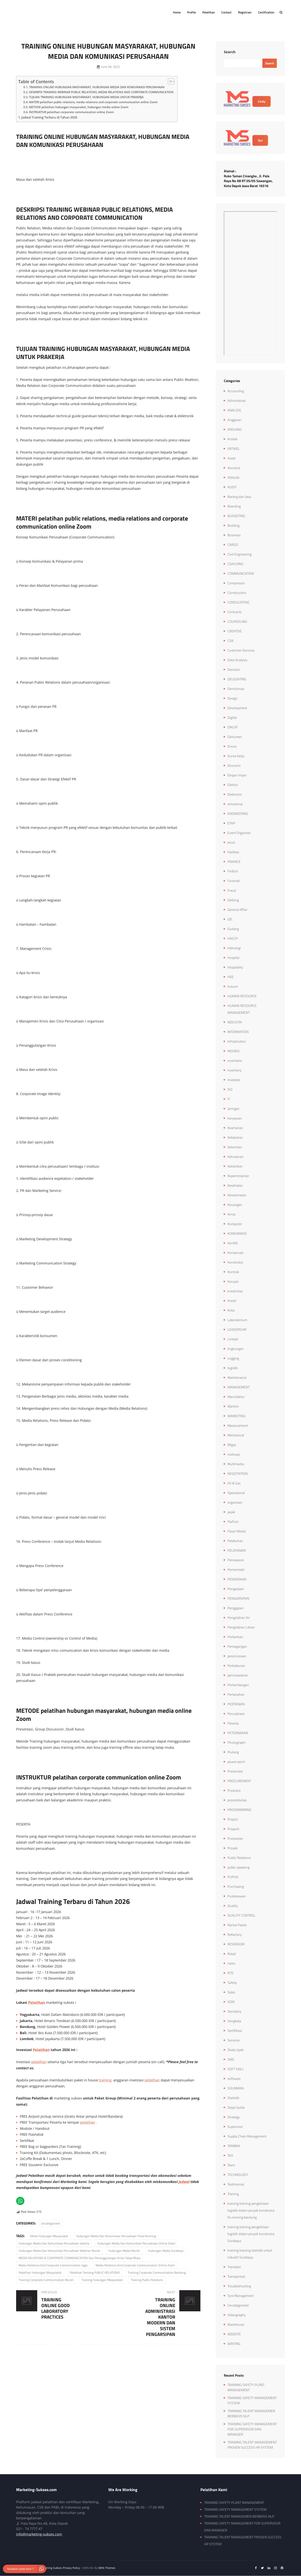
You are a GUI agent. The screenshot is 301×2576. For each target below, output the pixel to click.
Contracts (234, 611)
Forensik (233, 880)
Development (237, 708)
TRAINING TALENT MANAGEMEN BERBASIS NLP (239, 2516)
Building (233, 525)
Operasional (236, 1492)
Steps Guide (236, 2107)
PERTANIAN (236, 1704)
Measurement (237, 1425)
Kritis (231, 1310)
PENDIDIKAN (236, 1579)
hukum (232, 986)
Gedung (233, 900)
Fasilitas (233, 852)
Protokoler (235, 1838)
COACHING (235, 563)
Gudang (233, 928)
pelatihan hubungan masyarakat (40, 2272)
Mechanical (235, 1435)
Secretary (234, 2011)
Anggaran (234, 419)
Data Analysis (237, 659)
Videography (236, 2314)
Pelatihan (208, 12)
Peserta (233, 1723)
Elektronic (234, 794)
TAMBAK (233, 2145)
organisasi (234, 1502)
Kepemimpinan (238, 1175)
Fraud (231, 890)
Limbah (232, 1339)
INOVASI (233, 1051)
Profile (191, 12)
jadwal (184, 2181)
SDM (231, 2001)
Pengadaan (235, 1588)
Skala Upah (235, 2049)
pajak (231, 1512)
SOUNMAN (235, 2088)
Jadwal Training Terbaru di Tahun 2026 (49, 117)
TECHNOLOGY (237, 2174)
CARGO (232, 544)
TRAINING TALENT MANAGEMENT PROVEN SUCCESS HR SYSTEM (252, 2445)
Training (233, 2193)
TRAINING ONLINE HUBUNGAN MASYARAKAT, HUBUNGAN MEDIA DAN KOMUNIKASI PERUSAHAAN (97, 87)
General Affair (237, 909)
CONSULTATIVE (238, 602)
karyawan (234, 1118)
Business (234, 535)
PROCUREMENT (239, 1780)
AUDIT (232, 487)
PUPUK (232, 1877)
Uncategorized (50, 2223)
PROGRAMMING (239, 1809)
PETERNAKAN (237, 1732)
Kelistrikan (235, 1166)
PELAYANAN (236, 1550)
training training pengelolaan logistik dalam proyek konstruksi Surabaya (251, 2233)
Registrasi (244, 12)
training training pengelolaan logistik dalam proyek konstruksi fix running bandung (251, 2210)
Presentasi (235, 1771)
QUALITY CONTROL (241, 1915)
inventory (234, 1070)
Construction (236, 592)
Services (233, 2040)
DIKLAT (232, 727)
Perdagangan (237, 1646)
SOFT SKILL (235, 2069)
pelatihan (38, 2061)
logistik (232, 1367)
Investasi (233, 1079)
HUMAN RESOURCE (242, 996)
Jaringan (233, 1108)
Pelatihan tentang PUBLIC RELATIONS (95, 2272)
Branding (234, 506)
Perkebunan (236, 1665)
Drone (232, 746)
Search (230, 52)
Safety (232, 1982)
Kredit (231, 1300)
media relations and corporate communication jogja (53, 2265)
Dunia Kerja (235, 756)
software (234, 2078)
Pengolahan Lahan (241, 1627)
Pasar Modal (236, 1531)
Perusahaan (236, 1713)
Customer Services (241, 650)
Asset (231, 458)
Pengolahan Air (238, 1617)
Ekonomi (234, 765)
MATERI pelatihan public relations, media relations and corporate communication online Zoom (93, 102)
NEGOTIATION (237, 1473)
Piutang (233, 1752)
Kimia (231, 1214)
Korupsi (232, 1281)
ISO (229, 1089)
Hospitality (235, 967)
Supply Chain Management (246, 2136)
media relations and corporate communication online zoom (135, 2265)
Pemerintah (236, 1569)
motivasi (233, 1454)
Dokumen (234, 736)
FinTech (232, 871)
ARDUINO (234, 429)
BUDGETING (236, 515)
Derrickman (235, 688)
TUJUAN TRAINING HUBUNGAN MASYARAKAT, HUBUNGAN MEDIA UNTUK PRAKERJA (86, 97)
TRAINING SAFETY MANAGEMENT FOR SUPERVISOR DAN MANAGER (252, 2429)
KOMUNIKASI (237, 1233)
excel (231, 842)
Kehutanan (235, 1156)
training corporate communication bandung (157, 2272)
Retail (231, 1953)
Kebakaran (235, 1137)
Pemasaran (235, 1560)
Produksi (234, 1790)
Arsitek (232, 439)
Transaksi (234, 2266)
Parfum (232, 1521)
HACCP (232, 938)
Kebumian (234, 1147)
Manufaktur (236, 1396)
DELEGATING (236, 679)
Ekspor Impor (237, 775)
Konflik (232, 1243)
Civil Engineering (239, 554)
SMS (230, 2059)
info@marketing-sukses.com (39, 2534)
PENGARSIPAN (238, 1598)
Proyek (232, 1848)
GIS (229, 919)
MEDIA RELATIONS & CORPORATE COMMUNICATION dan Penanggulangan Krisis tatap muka (79, 2258)
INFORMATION (238, 1031)
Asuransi (233, 467)
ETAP (231, 823)
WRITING (233, 2343)
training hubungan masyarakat (102, 2280)
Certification (266, 12)
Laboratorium (237, 1319)
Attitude (233, 477)
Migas (231, 1444)
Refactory (234, 1934)
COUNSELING (237, 621)
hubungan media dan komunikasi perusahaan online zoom (136, 2243)
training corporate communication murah (46, 2280)
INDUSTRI (234, 1022)
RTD (230, 1973)
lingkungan (235, 1348)
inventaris (234, 1060)
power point (236, 1761)
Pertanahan (236, 1694)
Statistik (233, 2097)
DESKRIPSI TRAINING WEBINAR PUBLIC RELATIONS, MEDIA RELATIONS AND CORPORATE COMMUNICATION (101, 92)
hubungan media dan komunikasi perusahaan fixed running (116, 2236)
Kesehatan (235, 1185)
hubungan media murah (124, 2250)
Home (177, 12)
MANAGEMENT (238, 1387)
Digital (232, 717)
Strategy (234, 2117)
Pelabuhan (235, 1540)
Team (231, 2165)
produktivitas (237, 1800)
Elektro (232, 784)
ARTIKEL (233, 448)
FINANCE (234, 861)
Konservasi (235, 1252)
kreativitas (235, 1291)
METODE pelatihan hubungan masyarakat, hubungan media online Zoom (78, 107)
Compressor (236, 583)
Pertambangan (238, 1684)
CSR (230, 640)
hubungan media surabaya (165, 2250)
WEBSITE (234, 2334)
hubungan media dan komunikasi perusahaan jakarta (54, 2243)
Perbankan (235, 1636)
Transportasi (236, 2276)
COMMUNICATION (240, 573)
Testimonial (235, 2184)
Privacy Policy (71, 2568)
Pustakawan (236, 1896)
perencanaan (236, 1656)
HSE (230, 976)
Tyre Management (240, 2295)
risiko (231, 1963)
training (105, 2080)
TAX (230, 2155)
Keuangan (234, 1204)
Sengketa (234, 2021)
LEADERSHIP (237, 1329)
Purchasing (235, 1886)
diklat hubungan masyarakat (49, 2236)
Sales (231, 1992)
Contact (226, 12)
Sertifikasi (234, 2030)
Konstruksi (235, 1262)
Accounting (235, 391)
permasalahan (237, 1675)
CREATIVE (234, 631)
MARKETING (236, 1416)
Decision (233, 669)
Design (232, 698)
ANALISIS (234, 410)
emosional (235, 804)
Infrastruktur (236, 1041)
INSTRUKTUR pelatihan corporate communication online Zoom (71, 112)
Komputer (234, 1223)
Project (232, 1819)
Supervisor (235, 2126)
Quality (232, 1905)
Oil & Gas (234, 1483)
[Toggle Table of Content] (169, 81)
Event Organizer (239, 832)
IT (228, 1099)
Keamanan (235, 1127)
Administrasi (236, 400)
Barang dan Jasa (239, 496)
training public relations (147, 2280)
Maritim (233, 1406)
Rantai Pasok (237, 1925)
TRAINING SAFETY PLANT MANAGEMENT (246, 2387)
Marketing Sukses (50, 2568)
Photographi (236, 1742)
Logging (233, 1358)
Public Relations (239, 1857)
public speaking (238, 1867)
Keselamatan (236, 1195)
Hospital (233, 957)
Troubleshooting (239, 2286)
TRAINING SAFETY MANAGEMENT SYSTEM (235, 2509)
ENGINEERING (237, 813)
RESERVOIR (236, 1944)
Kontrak (233, 1271)
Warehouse (235, 2324)
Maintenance (236, 1377)
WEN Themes (106, 2568)
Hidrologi (234, 948)
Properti (233, 1828)
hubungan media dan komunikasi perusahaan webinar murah (59, 2250)
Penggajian (235, 1608)
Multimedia (235, 1464)
